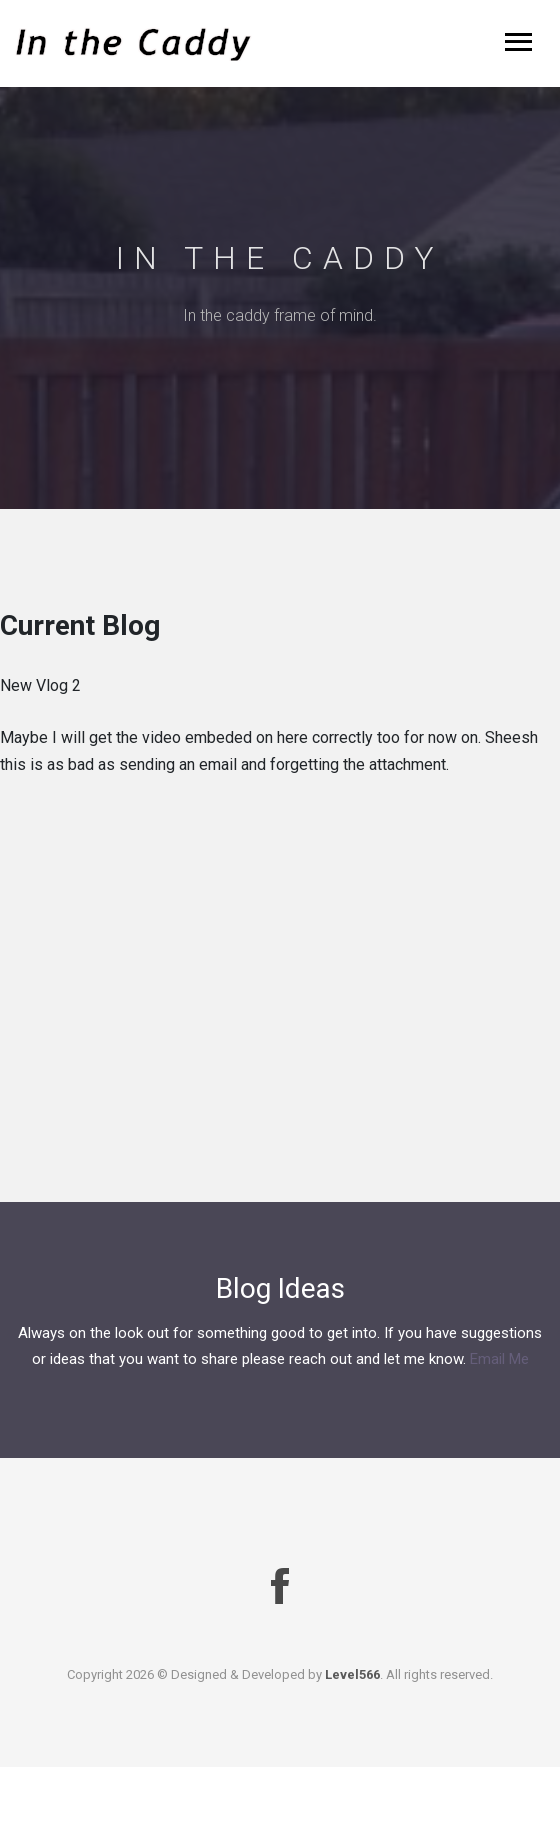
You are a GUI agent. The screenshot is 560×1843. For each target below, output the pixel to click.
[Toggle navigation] (518, 43)
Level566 (352, 1674)
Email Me (499, 1359)
